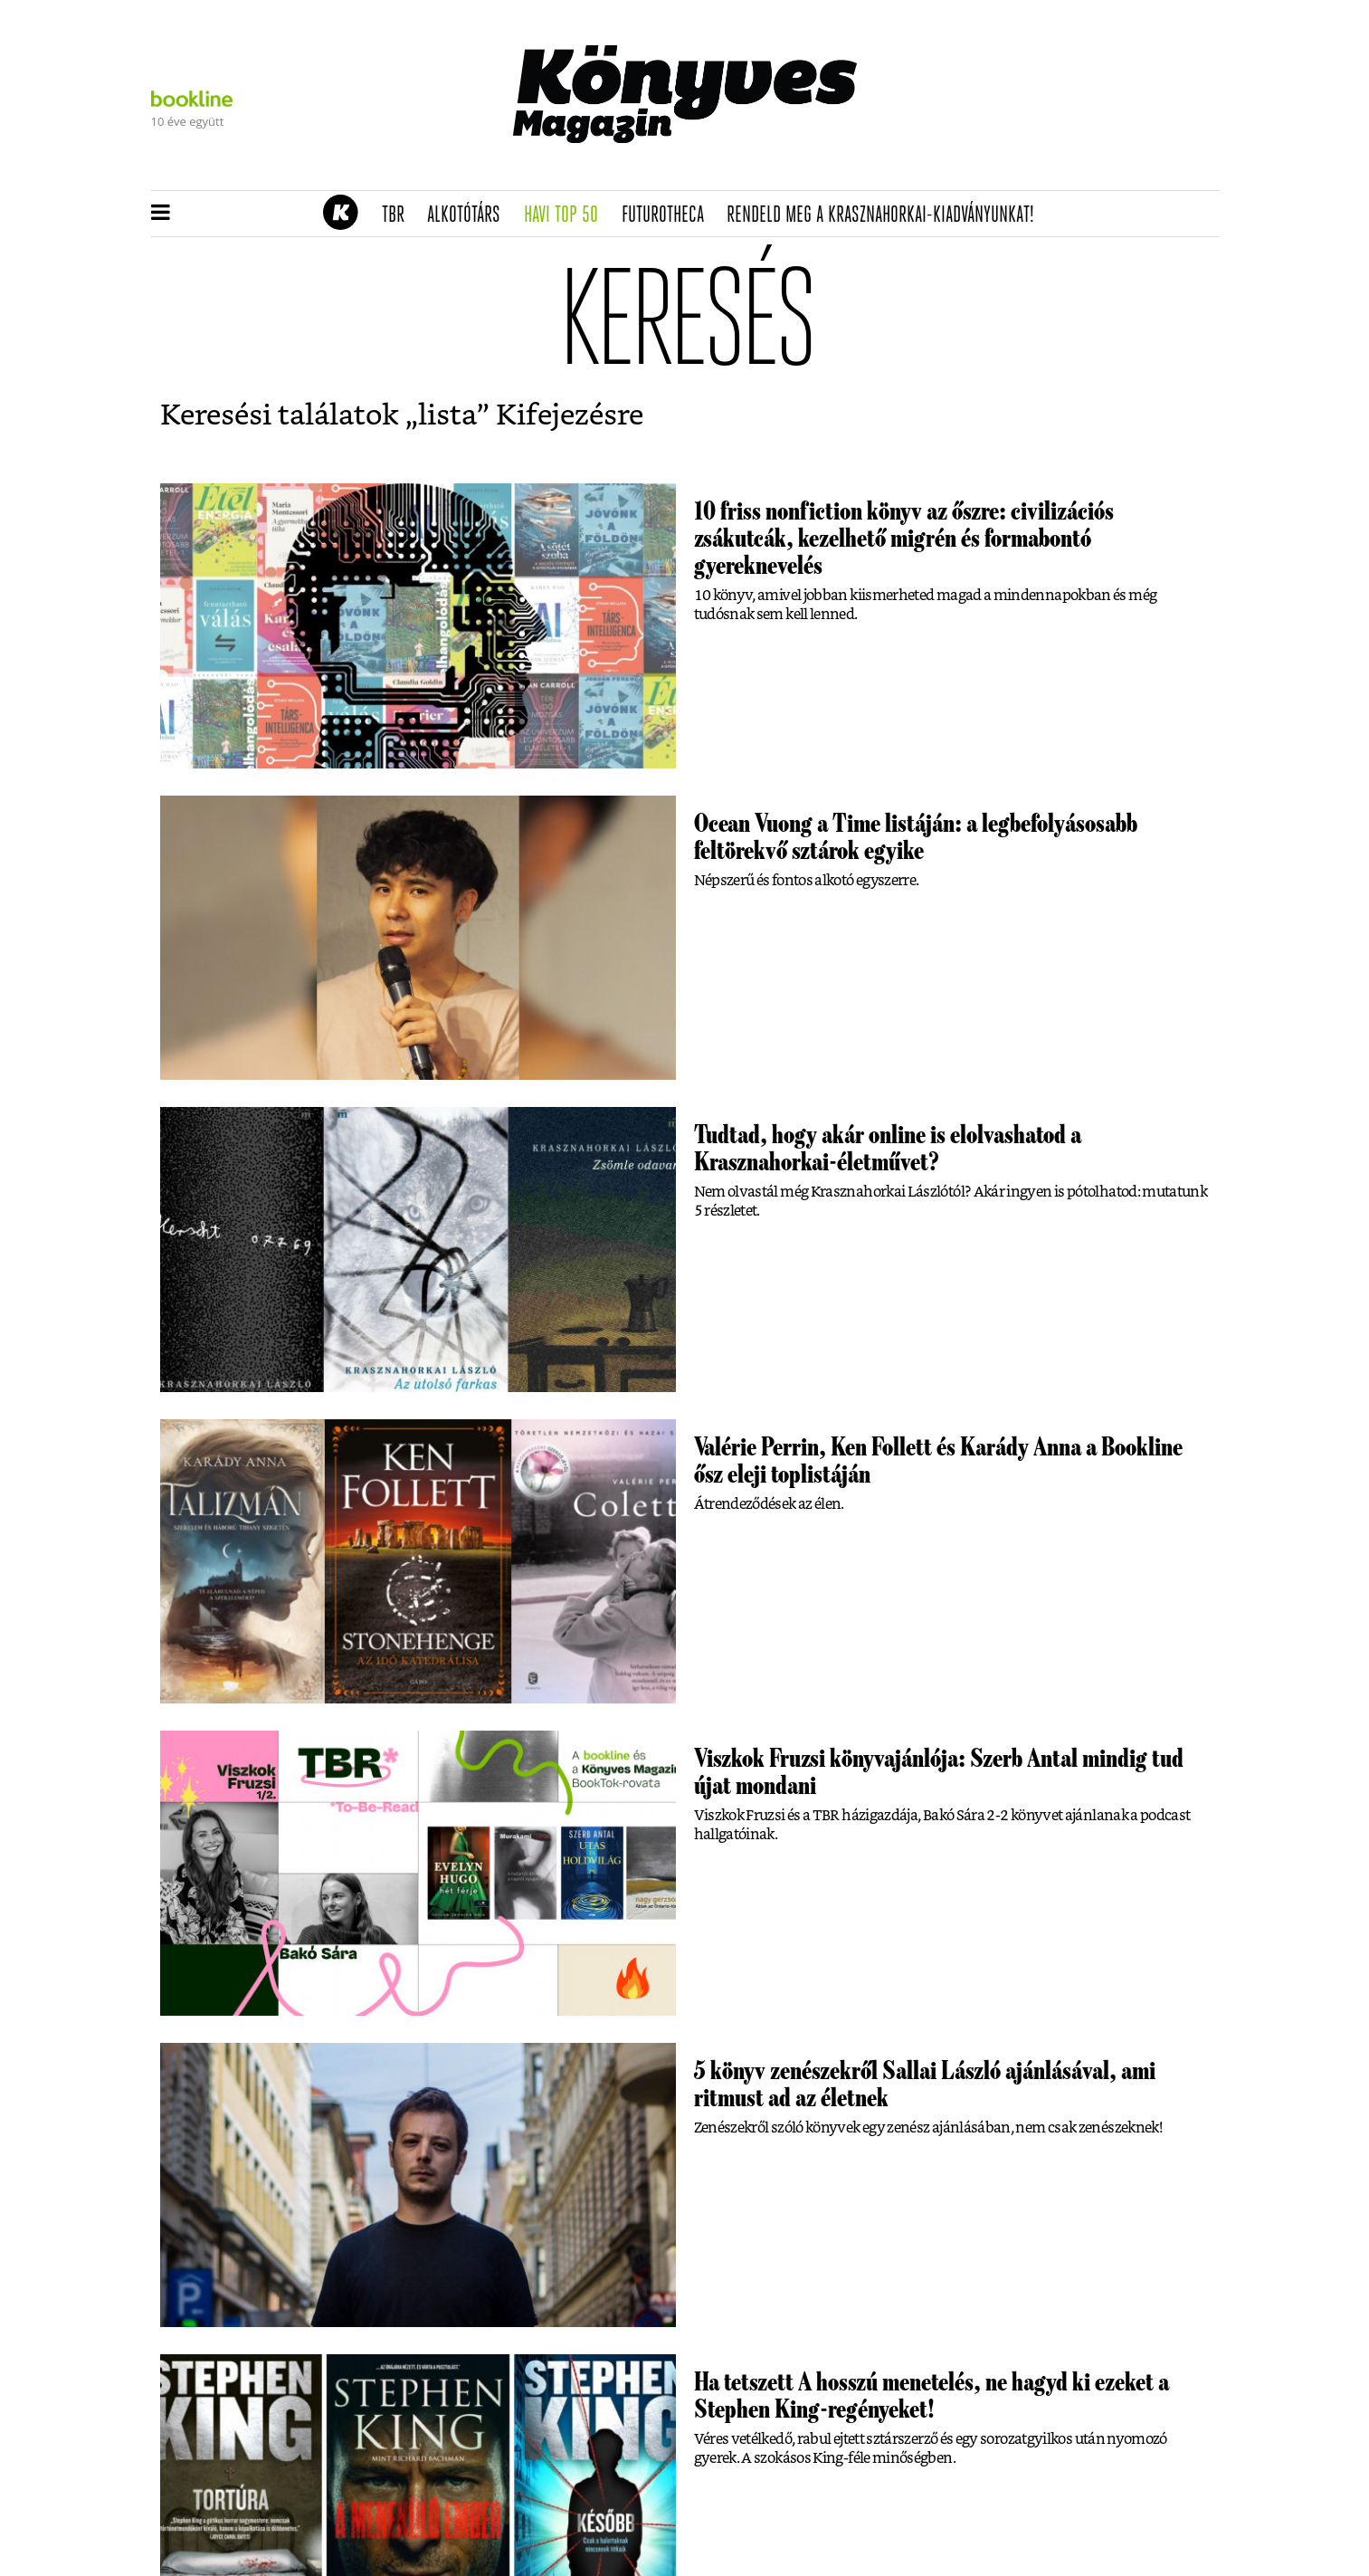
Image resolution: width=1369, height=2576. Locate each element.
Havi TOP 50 (567, 215)
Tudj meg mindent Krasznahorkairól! (993, 168)
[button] (160, 213)
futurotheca (669, 215)
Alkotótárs (469, 215)
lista (447, 415)
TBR (399, 215)
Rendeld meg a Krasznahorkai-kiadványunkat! (886, 215)
